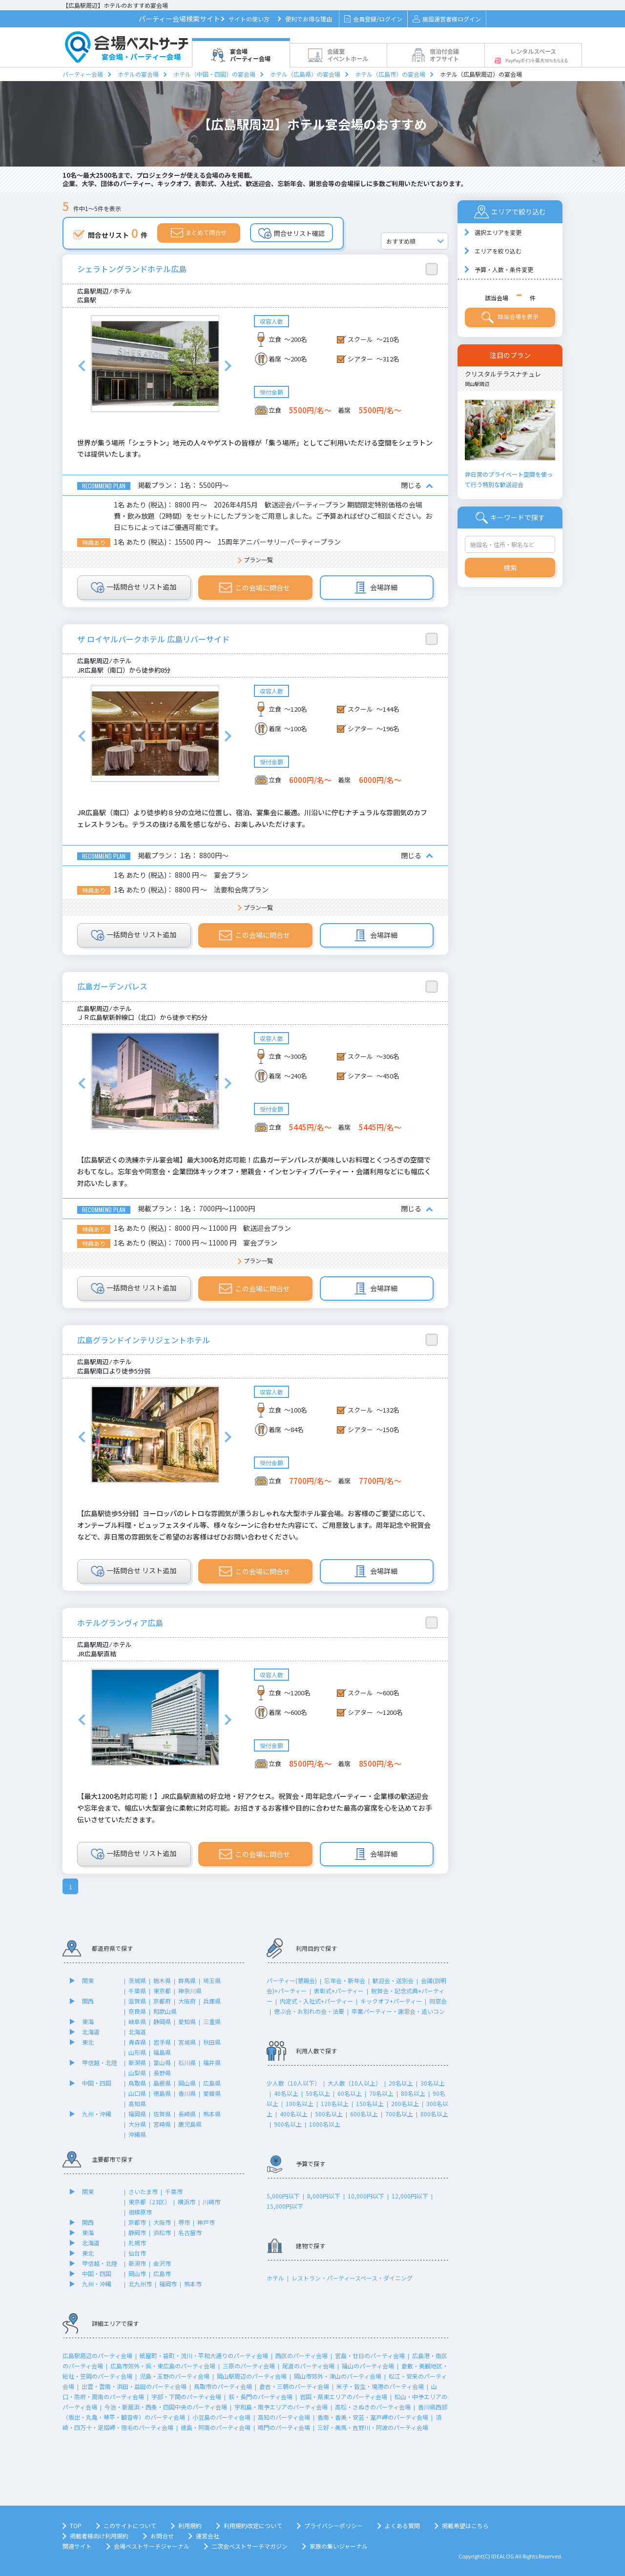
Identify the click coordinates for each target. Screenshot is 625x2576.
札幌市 (137, 2242)
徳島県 (162, 2093)
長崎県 (187, 2114)
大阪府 (187, 2001)
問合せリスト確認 (291, 233)
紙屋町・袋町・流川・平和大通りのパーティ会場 (204, 2355)
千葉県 (137, 1990)
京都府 (162, 2001)
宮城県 (187, 2042)
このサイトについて (130, 2525)
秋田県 (212, 2042)
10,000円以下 (366, 2196)
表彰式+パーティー (339, 1990)
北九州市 (140, 2284)
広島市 (162, 2273)
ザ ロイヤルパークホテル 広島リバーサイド (153, 639)
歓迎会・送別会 (393, 1980)
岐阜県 (137, 2021)
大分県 (137, 2124)
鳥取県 (137, 2083)
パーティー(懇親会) (292, 1980)
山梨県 (137, 2073)
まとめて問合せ (199, 232)
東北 (88, 2042)
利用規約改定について (253, 2525)
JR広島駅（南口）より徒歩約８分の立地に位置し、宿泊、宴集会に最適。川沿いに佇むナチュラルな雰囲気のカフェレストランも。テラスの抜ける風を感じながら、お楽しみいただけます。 (252, 818)
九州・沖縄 (96, 2114)
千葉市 (174, 2191)
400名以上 (294, 2114)
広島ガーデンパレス (112, 986)
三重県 (212, 2021)
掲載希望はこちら (465, 2525)
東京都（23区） (149, 2201)
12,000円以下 (410, 2196)
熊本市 (193, 2284)
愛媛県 (212, 2093)
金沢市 (162, 2263)
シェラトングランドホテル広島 (132, 269)
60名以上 (349, 2093)
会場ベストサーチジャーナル (151, 2546)
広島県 (212, 2083)
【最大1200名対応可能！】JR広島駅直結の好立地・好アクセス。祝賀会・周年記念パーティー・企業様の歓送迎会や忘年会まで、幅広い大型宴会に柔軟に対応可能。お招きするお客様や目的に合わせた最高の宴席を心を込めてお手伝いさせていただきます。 (254, 1807)
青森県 (137, 2042)
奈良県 (137, 2011)
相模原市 (140, 2212)
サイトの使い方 (249, 19)
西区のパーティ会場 (301, 2355)
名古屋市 (190, 2232)
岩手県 (162, 2042)
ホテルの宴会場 (138, 74)
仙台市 (137, 2253)
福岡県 (137, 2114)
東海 (88, 2021)
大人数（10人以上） (354, 2083)
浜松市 (162, 2232)
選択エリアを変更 (498, 232)
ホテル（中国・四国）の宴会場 (214, 74)
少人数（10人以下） (293, 2083)
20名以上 (401, 2083)
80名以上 (413, 2093)
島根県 (162, 2083)
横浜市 (186, 2201)
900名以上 (288, 2124)
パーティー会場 (82, 74)
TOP (76, 2525)
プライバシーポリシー (333, 2525)
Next (228, 366)
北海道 (91, 2031)
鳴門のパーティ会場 (284, 2427)
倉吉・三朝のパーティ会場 (294, 2386)
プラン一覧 (258, 559)
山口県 (137, 2093)
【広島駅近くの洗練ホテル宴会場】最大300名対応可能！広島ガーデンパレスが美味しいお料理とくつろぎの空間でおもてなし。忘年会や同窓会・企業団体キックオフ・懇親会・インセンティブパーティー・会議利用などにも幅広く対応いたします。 (254, 1171)
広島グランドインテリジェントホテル (143, 1340)
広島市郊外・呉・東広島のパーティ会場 (162, 2366)
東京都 (162, 1990)
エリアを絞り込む (498, 251)
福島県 (162, 2052)
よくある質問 (402, 2525)
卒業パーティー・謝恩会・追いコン (398, 2011)
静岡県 (162, 2021)
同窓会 (438, 2001)
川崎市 (211, 2201)
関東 (88, 1980)
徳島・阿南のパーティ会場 (215, 2427)
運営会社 (207, 2536)
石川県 (187, 2062)
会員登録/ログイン (373, 19)
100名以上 (299, 2103)
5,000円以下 (283, 2196)
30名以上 (432, 2083)
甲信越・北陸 (99, 2062)
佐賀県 (162, 2114)
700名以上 (399, 2114)
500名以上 (329, 2114)
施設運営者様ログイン (446, 19)
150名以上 (370, 2103)
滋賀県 (137, 2001)
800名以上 (434, 2114)
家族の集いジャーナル (339, 2546)
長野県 (162, 2073)
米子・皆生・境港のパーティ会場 (380, 2386)
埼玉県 (212, 1980)
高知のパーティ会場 (284, 2417)
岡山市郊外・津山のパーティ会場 (337, 2376)
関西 (88, 2001)
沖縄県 (137, 2134)
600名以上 (364, 2114)
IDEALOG (502, 2556)
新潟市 (137, 2263)
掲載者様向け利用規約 (99, 2536)
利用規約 (190, 2525)
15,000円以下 (285, 2206)
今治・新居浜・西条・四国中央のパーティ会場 (165, 2407)
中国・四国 (96, 2083)
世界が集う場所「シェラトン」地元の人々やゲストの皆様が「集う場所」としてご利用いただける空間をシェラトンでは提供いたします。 (255, 448)
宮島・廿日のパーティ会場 (370, 2355)
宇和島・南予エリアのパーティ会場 (281, 2407)
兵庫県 (212, 2001)
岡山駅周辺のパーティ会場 (252, 2376)
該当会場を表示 (510, 317)
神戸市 (206, 2222)
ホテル (275, 2278)
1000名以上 (324, 2124)
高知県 (137, 2103)
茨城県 (137, 1980)
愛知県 (187, 2021)
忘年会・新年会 (344, 1980)
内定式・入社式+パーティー (316, 2001)
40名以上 (286, 2093)
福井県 (212, 2062)
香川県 (187, 2093)
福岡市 (168, 2284)
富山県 (162, 2062)
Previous (82, 366)
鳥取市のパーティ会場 (223, 2386)
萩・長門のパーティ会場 (260, 2396)
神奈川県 (190, 1990)
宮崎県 (162, 2124)
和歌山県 (165, 2011)
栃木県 (162, 1980)
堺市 (184, 2222)
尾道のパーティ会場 (308, 2366)
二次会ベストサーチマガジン (249, 2546)
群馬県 (187, 1980)
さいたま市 (143, 2191)
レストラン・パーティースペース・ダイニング (352, 2278)
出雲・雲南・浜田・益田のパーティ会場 (134, 2386)
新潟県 (137, 2062)
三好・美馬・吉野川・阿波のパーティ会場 (372, 2427)
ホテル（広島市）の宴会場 (390, 74)
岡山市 (137, 2273)
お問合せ (162, 2536)
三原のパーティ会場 (249, 2366)
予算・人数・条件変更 (504, 269)
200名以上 (405, 2103)
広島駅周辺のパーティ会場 (97, 2355)
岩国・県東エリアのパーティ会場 (343, 2396)
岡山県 (187, 2083)
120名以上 (335, 2103)
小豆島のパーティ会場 (221, 2417)
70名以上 (381, 2093)
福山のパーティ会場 (368, 2366)
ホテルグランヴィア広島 (120, 1623)
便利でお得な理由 (308, 19)
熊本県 (212, 2114)
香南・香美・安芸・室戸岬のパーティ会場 (372, 2417)
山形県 (137, 2052)
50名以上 (318, 2093)
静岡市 (137, 2232)
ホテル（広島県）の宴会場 (305, 74)
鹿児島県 (190, 2124)
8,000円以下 (323, 2196)
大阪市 (162, 2222)
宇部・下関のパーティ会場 (186, 2396)
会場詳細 (376, 587)
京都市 (137, 2222)
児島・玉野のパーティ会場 (174, 2376)
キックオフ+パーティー (391, 2001)
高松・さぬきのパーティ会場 (373, 2407)
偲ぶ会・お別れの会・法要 (309, 2011)
